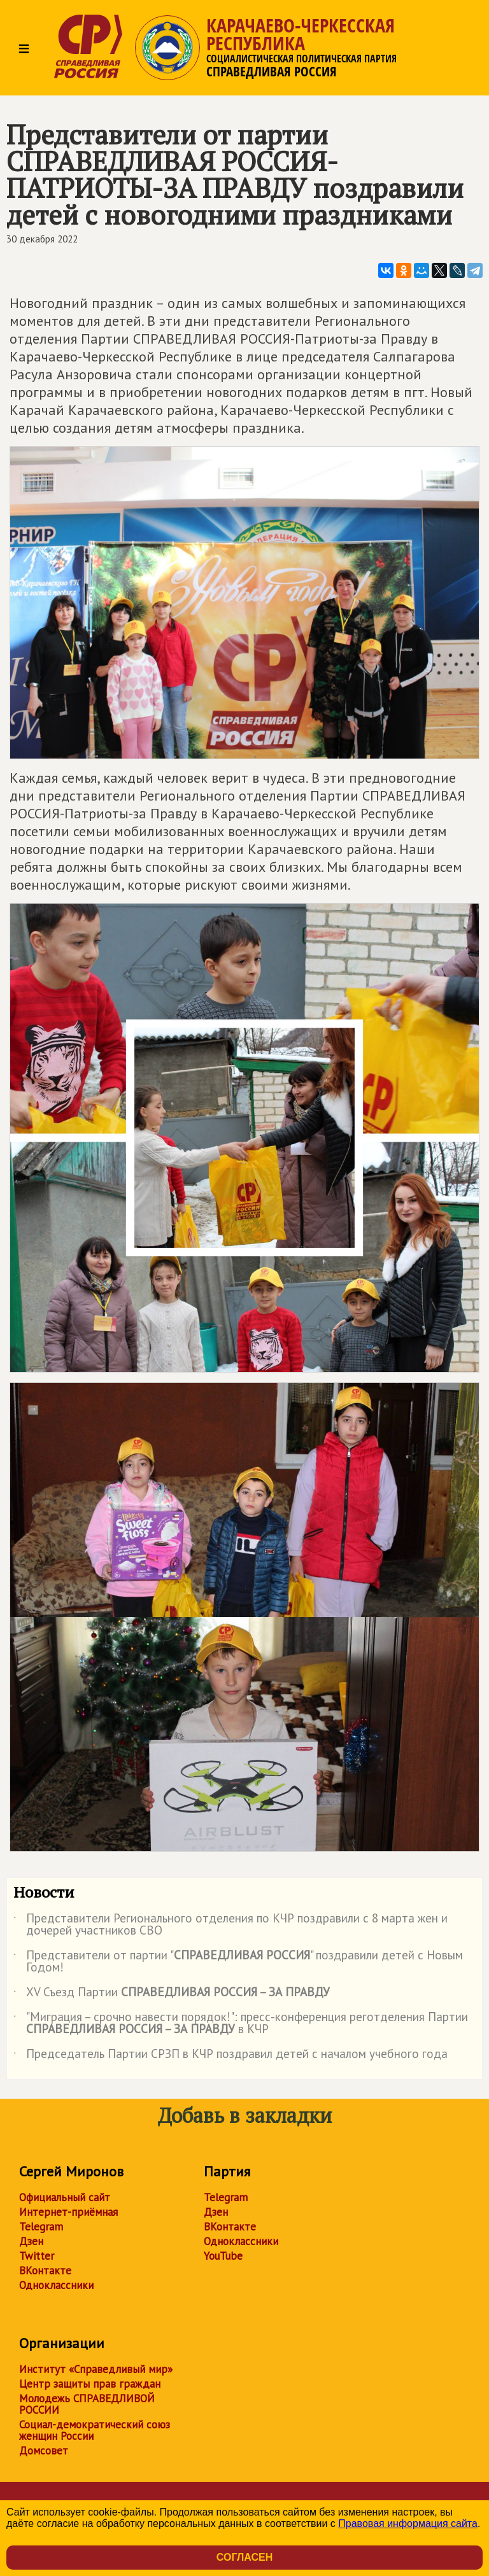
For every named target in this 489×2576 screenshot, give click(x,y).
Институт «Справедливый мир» (96, 2369)
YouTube (223, 2256)
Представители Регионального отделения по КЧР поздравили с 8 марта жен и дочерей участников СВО (230, 1925)
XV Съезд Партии (171, 1994)
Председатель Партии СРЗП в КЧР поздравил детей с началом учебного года (230, 2056)
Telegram (41, 2226)
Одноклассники (56, 2285)
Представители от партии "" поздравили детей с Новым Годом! (238, 1962)
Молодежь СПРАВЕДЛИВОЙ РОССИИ (87, 2404)
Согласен (244, 2557)
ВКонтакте (45, 2270)
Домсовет (43, 2450)
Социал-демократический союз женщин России (94, 2430)
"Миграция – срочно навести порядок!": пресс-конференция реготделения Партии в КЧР (240, 2023)
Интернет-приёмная (68, 2212)
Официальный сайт (64, 2197)
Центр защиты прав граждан (89, 2384)
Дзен (31, 2241)
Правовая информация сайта (408, 2523)
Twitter (36, 2256)
